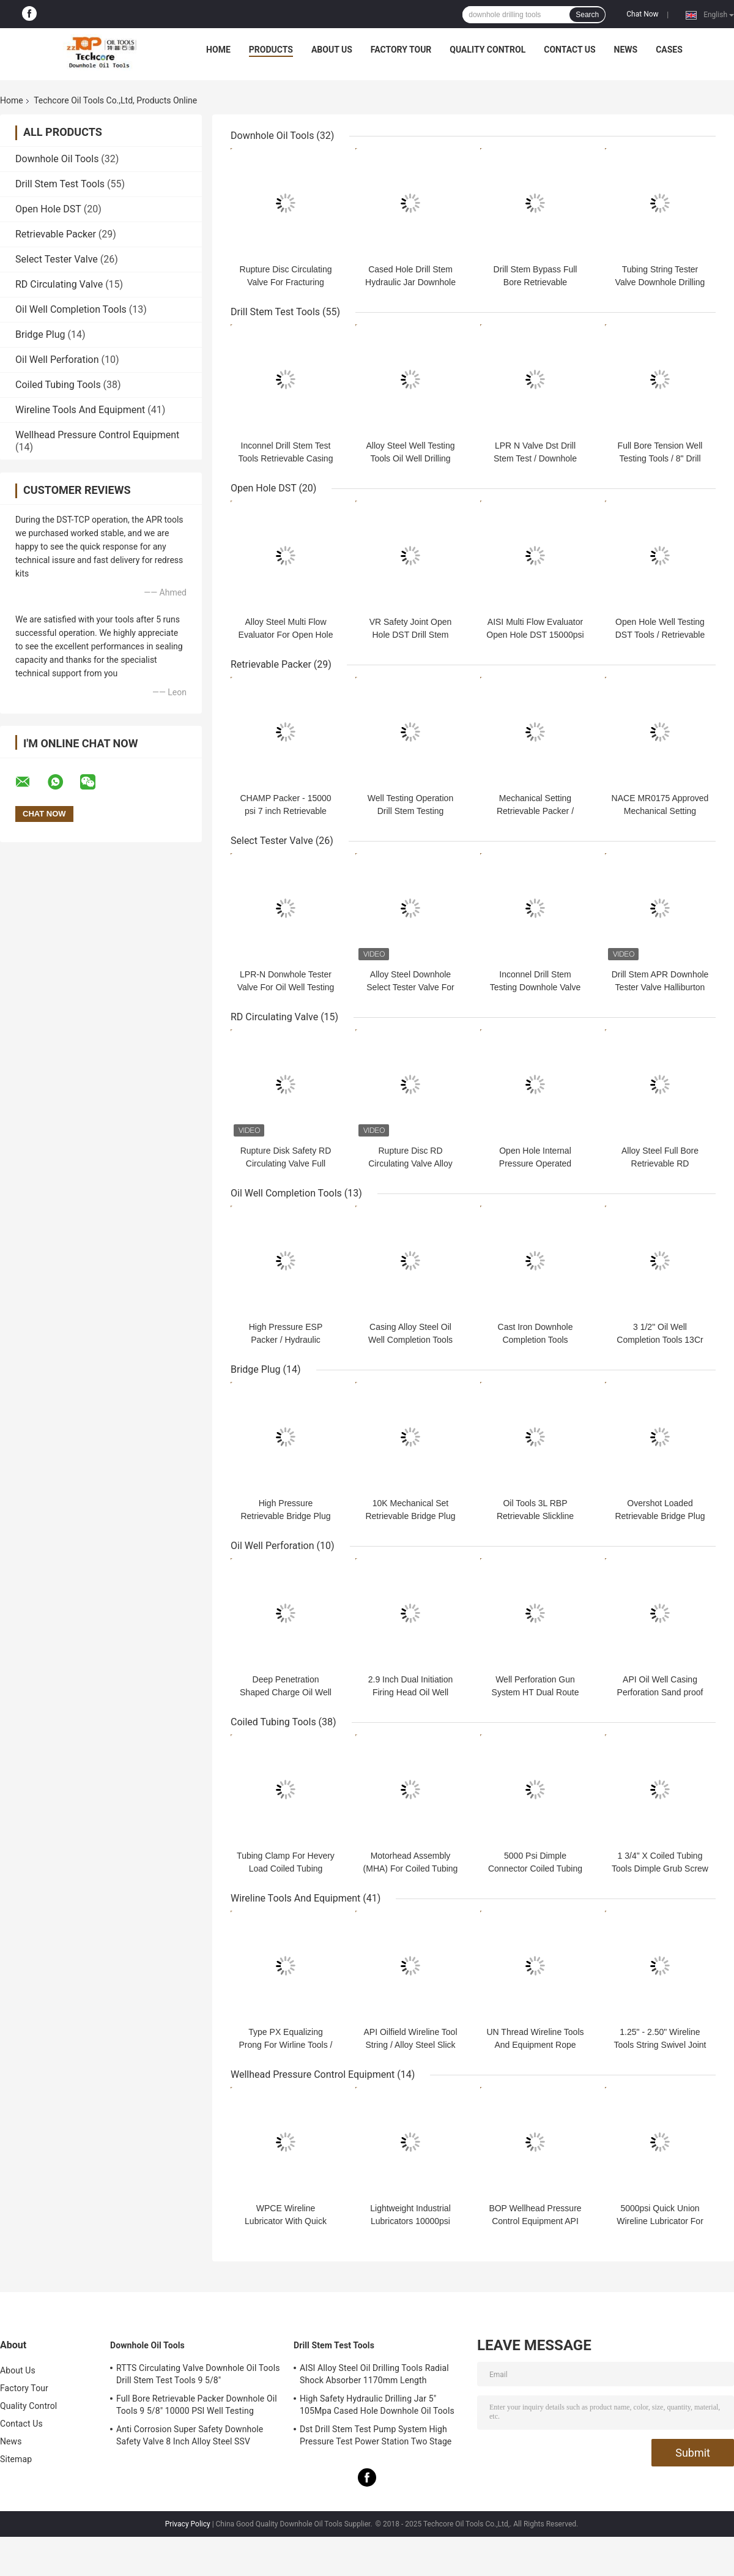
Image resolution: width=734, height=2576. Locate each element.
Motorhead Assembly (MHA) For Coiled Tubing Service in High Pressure (410, 1868)
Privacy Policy (187, 2524)
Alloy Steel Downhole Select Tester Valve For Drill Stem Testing (410, 987)
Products (271, 49)
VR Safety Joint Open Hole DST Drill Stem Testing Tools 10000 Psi (411, 634)
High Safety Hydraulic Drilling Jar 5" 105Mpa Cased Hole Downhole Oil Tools (377, 2405)
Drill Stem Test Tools (60, 184)
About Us (331, 49)
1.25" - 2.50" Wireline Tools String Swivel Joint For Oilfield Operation (660, 2045)
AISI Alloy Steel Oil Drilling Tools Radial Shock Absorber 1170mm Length (374, 2374)
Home (218, 49)
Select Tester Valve (56, 259)
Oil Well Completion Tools (71, 309)
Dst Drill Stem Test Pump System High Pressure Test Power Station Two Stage (375, 2435)
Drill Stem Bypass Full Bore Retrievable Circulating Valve (535, 282)
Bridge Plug (40, 334)
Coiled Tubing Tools (58, 384)
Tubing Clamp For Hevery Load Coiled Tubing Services (286, 1868)
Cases (669, 49)
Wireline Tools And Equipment (80, 410)
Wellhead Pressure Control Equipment (97, 435)
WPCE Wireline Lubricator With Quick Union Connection (286, 2221)
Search (587, 14)
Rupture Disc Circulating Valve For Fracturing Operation (286, 282)
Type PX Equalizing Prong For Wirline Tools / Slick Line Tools (285, 2045)
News (626, 49)
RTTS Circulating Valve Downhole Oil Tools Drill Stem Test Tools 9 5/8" (198, 2374)
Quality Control (487, 49)
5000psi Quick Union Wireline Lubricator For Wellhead (660, 2221)
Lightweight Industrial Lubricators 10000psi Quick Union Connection (411, 2221)
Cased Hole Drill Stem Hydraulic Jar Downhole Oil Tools (410, 282)
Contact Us (569, 49)
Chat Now (642, 14)
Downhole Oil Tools (56, 159)
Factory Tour (401, 49)
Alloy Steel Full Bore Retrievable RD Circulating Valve (660, 1163)
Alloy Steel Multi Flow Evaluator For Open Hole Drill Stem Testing (286, 634)
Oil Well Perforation (57, 359)
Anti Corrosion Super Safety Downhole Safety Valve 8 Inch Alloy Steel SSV (189, 2435)
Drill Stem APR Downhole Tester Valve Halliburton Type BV (660, 987)
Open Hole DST (48, 209)
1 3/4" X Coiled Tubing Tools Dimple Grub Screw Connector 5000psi (660, 1868)
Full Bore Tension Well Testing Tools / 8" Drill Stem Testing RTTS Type (660, 458)
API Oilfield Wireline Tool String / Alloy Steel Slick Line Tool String (410, 2045)
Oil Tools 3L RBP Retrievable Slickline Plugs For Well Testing (535, 1516)
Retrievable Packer (55, 234)
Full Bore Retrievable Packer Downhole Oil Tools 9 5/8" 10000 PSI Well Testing (196, 2405)
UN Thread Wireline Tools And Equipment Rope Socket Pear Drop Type (535, 2045)
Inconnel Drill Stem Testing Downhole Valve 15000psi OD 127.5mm (535, 987)
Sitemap (16, 2459)
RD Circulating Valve (59, 284)
